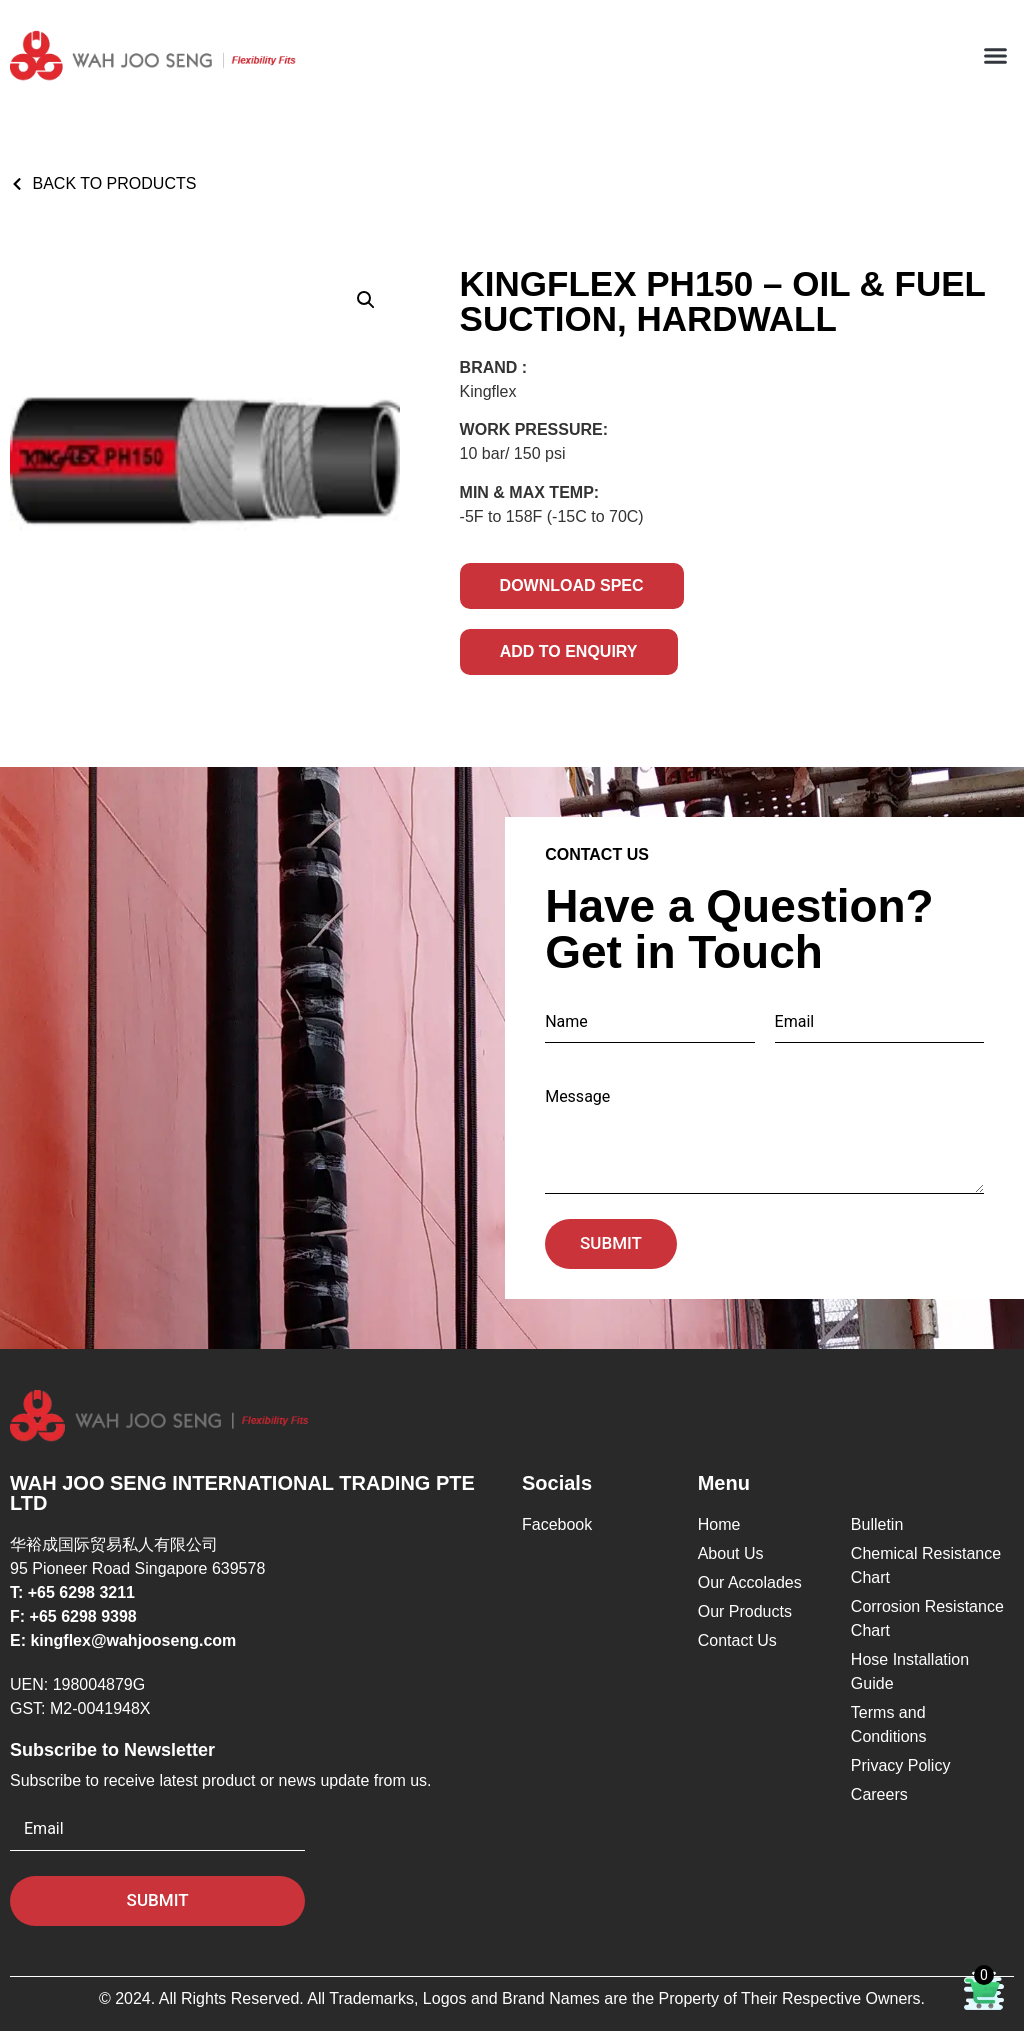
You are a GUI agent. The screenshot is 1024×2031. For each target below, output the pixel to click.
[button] (995, 56)
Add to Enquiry (569, 651)
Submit (611, 1243)
